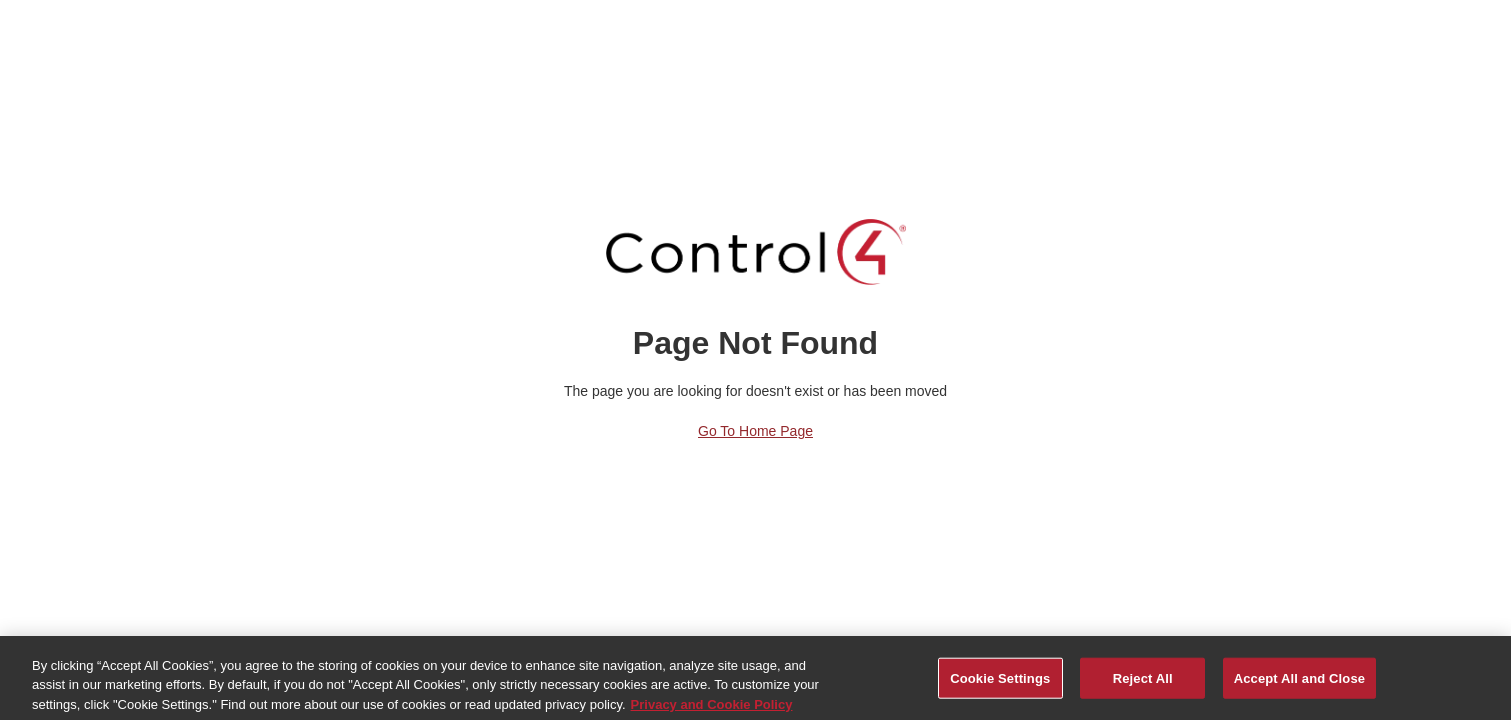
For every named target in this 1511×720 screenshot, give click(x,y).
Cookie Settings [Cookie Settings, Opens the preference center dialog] (1000, 682)
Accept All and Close (1299, 682)
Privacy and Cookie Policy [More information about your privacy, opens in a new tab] (712, 708)
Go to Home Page (755, 431)
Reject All (1143, 682)
